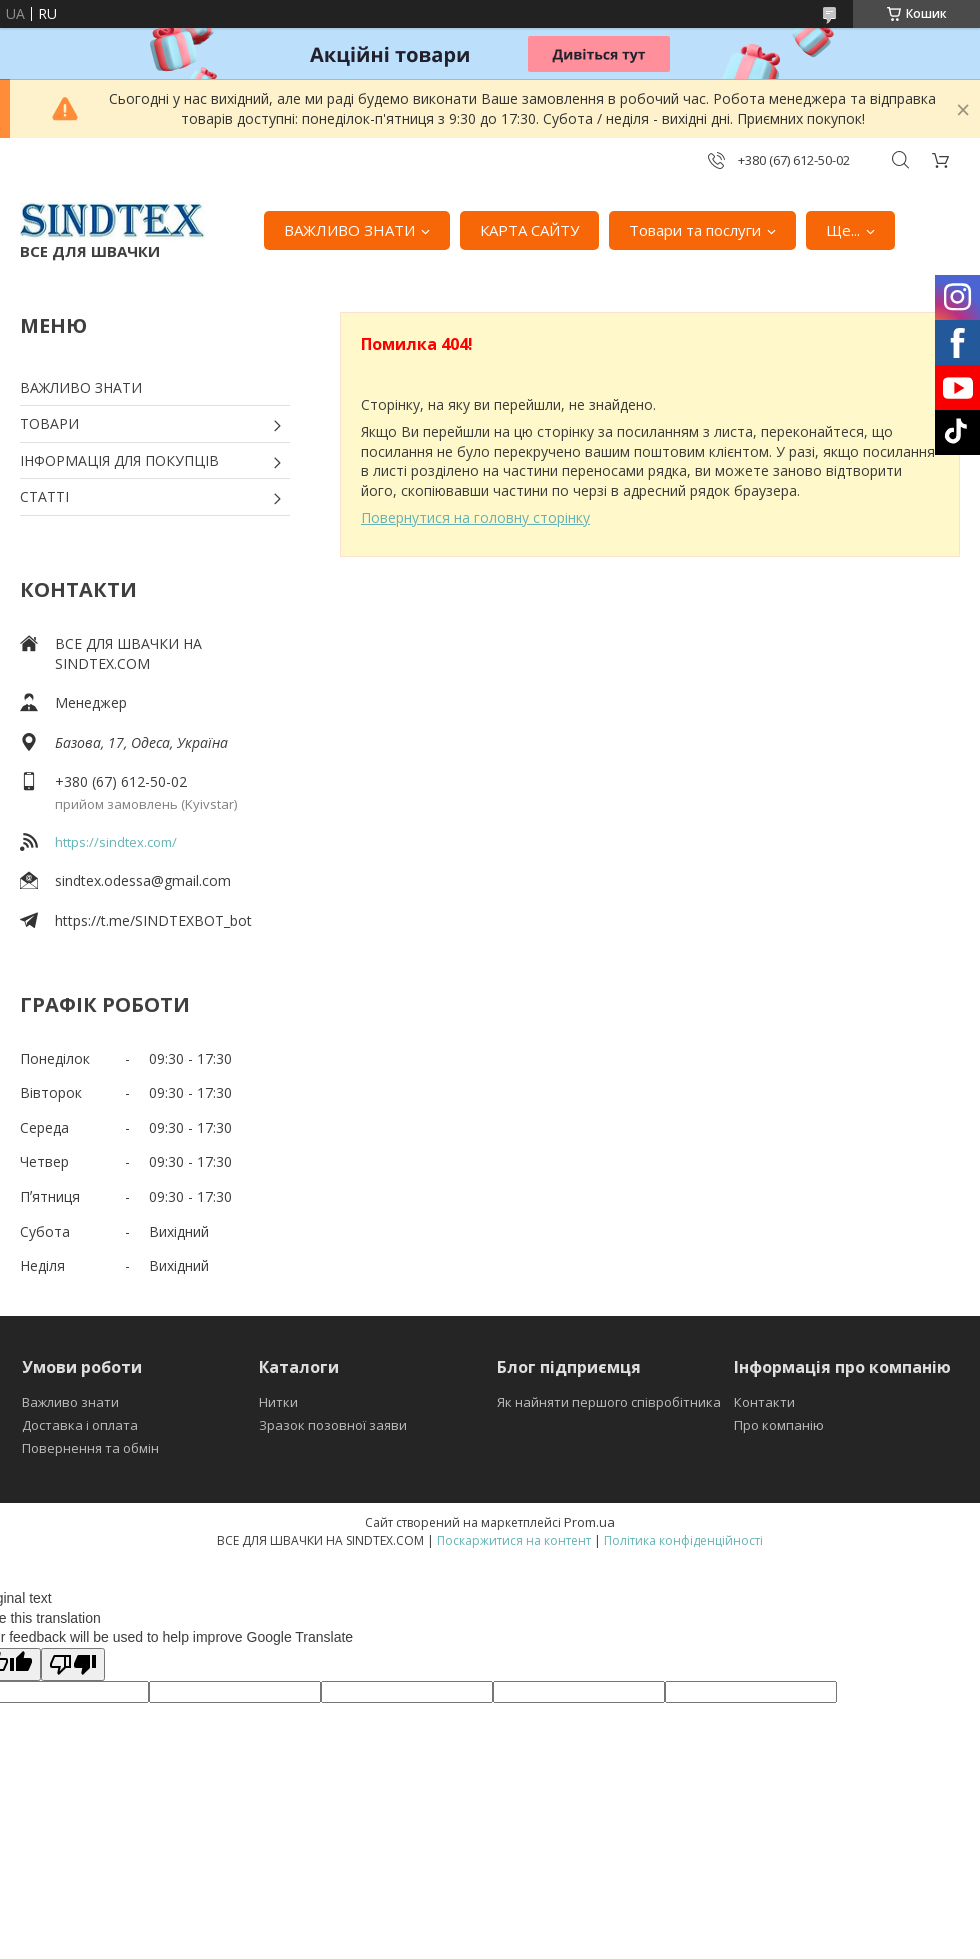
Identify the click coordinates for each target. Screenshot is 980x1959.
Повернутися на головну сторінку (475, 517)
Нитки (278, 1402)
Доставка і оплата (80, 1425)
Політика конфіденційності (683, 1540)
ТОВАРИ (49, 423)
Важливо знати (70, 1402)
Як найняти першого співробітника (609, 1402)
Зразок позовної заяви (333, 1425)
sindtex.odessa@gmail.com (143, 880)
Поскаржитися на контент (514, 1540)
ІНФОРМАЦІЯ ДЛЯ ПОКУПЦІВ (119, 460)
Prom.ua (589, 1522)
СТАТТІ (44, 496)
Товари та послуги (695, 230)
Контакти (764, 1402)
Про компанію (779, 1425)
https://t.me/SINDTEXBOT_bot (153, 920)
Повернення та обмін (90, 1448)
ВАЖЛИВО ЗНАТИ (349, 230)
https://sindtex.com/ (116, 842)
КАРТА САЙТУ (529, 230)
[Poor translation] (73, 1664)
